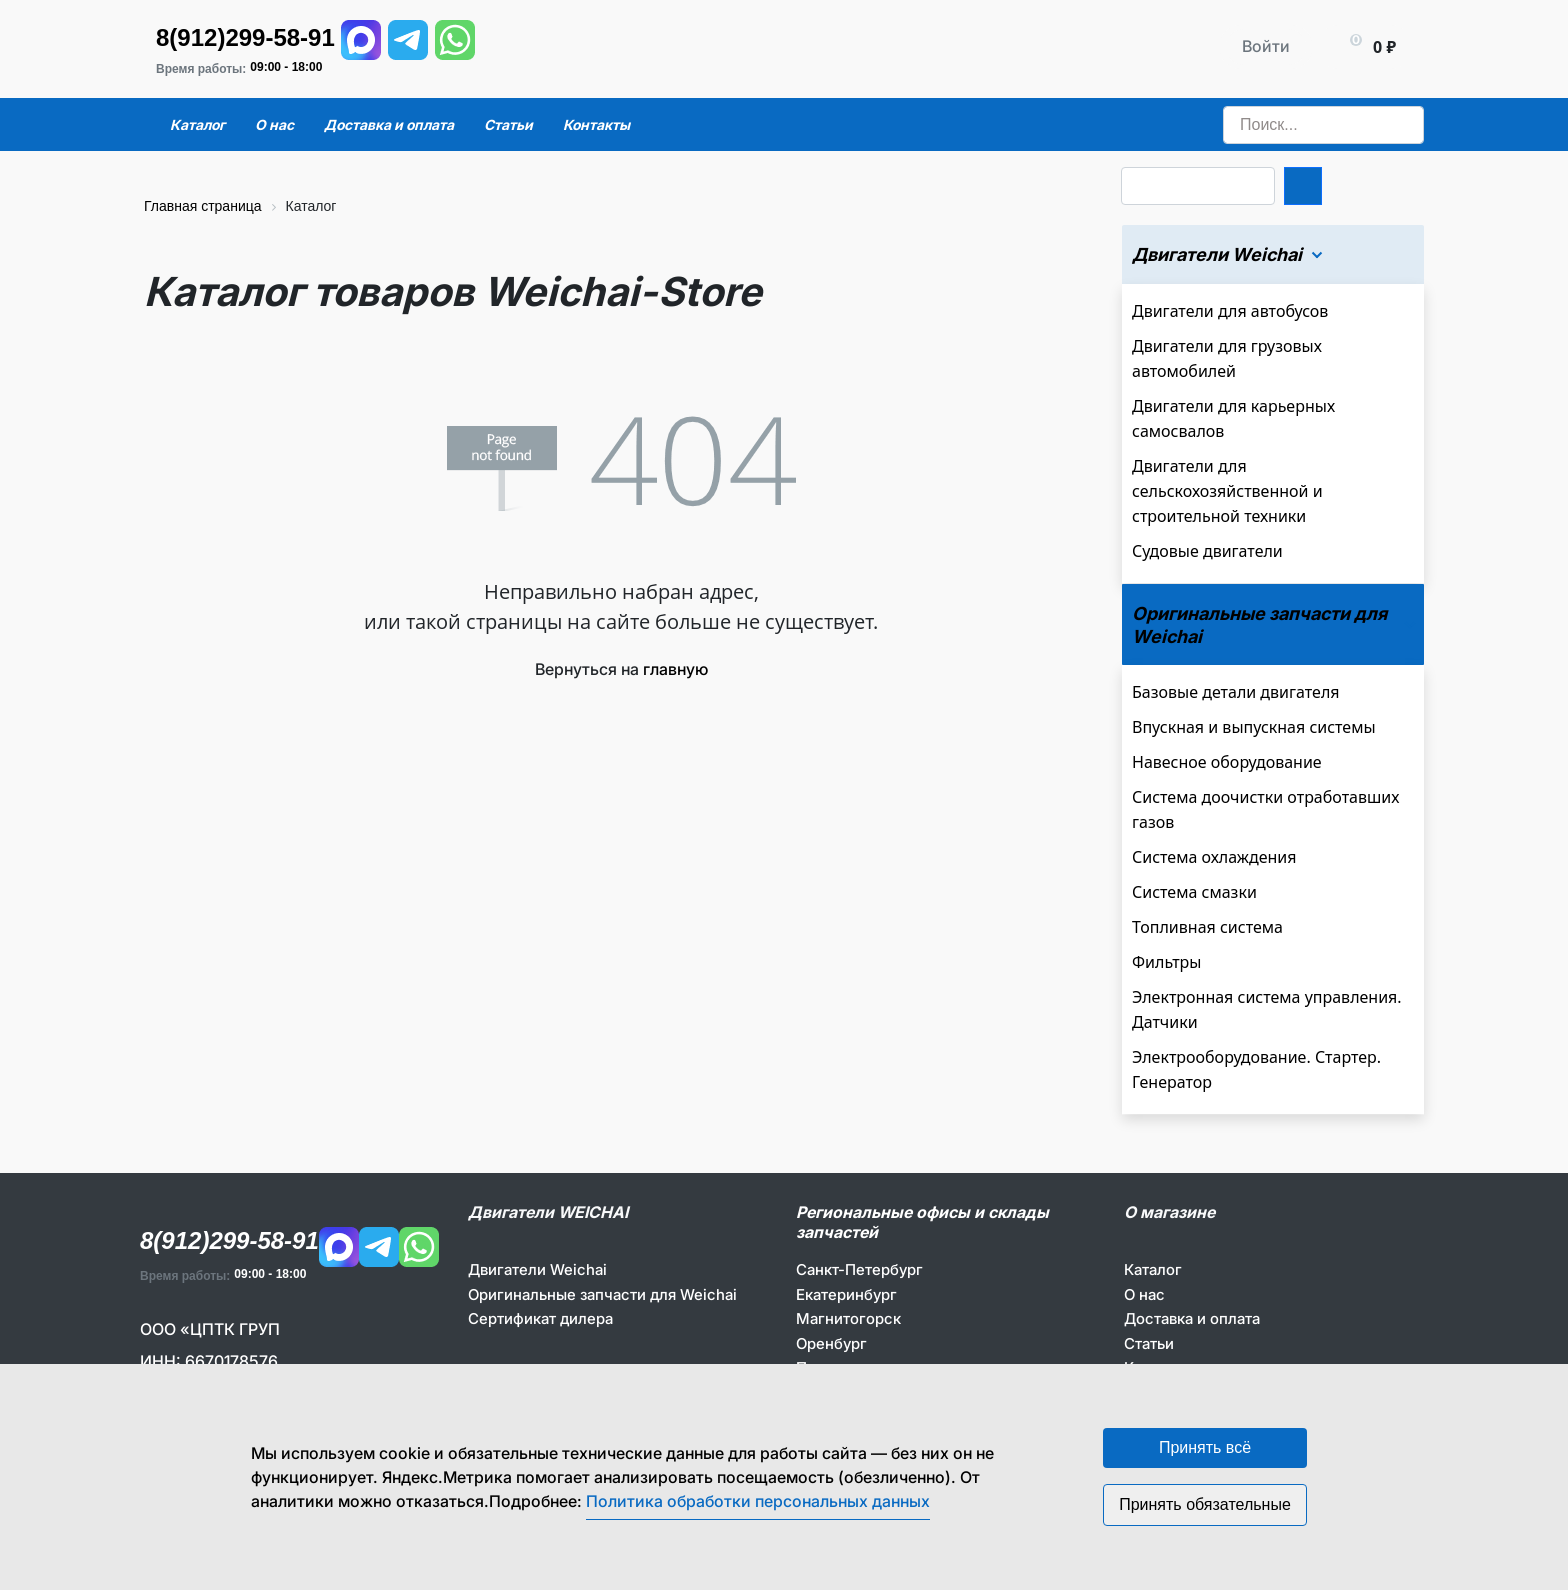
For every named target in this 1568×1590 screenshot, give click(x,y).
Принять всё (1205, 1447)
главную (675, 669)
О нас (1144, 1294)
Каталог (1153, 1269)
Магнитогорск (848, 1318)
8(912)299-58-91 (245, 37)
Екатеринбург (846, 1294)
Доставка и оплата (1192, 1318)
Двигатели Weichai (537, 1269)
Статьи (1149, 1343)
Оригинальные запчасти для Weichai (602, 1294)
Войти (1266, 46)
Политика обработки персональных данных (758, 1501)
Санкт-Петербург (859, 1269)
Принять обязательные (1205, 1504)
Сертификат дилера (540, 1318)
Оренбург (831, 1343)
